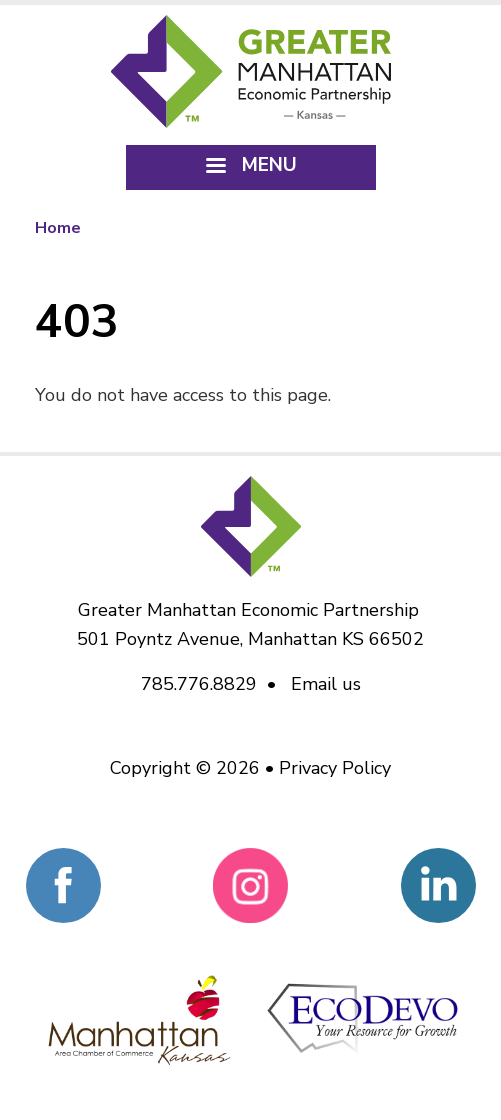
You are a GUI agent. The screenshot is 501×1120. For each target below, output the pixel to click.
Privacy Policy (335, 768)
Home (58, 228)
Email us (326, 684)
